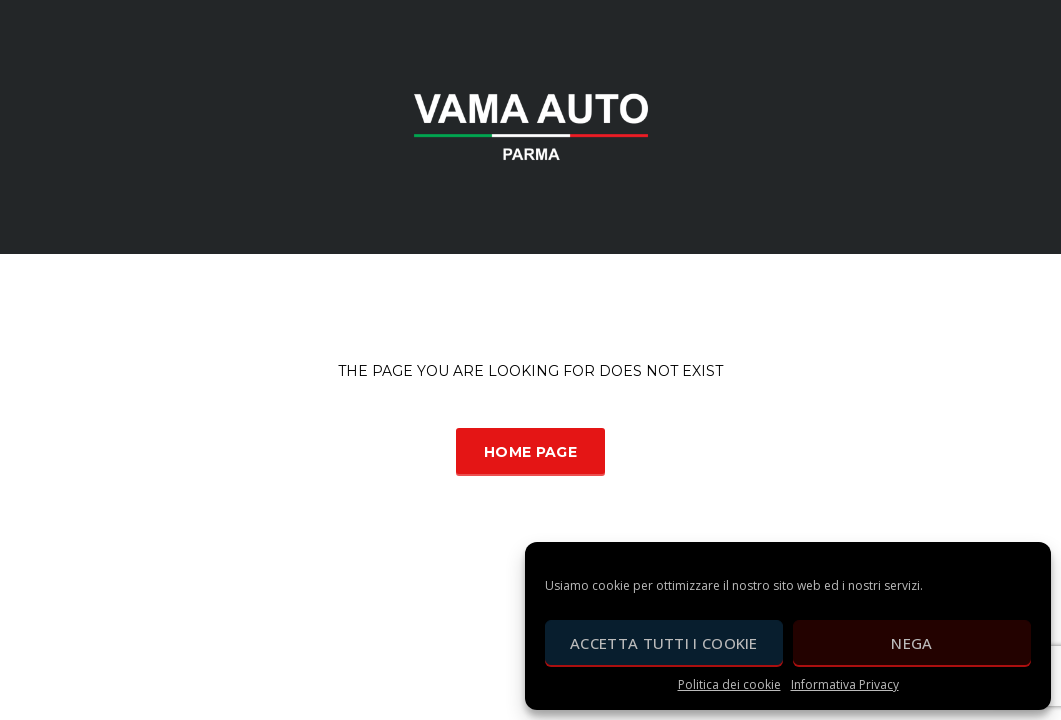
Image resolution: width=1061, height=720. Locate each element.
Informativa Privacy (845, 684)
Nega (911, 643)
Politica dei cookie (729, 684)
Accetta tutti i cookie (664, 643)
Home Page (530, 452)
